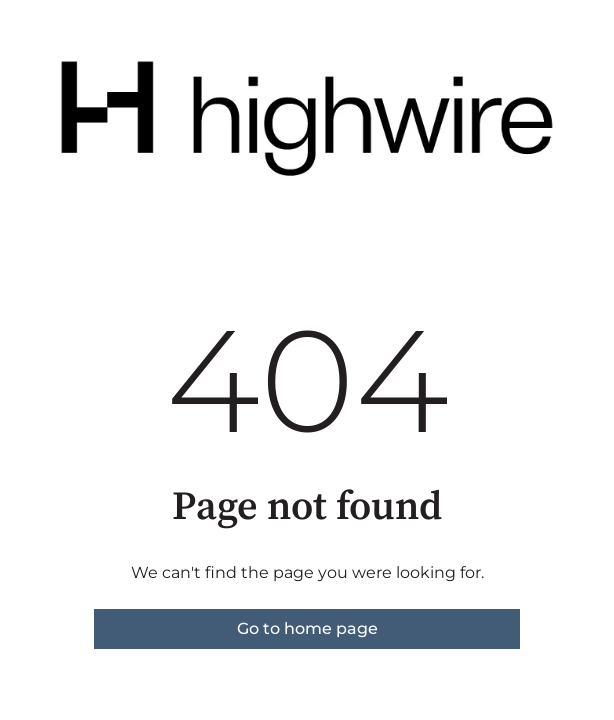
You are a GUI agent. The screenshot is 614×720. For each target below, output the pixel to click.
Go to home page (307, 628)
